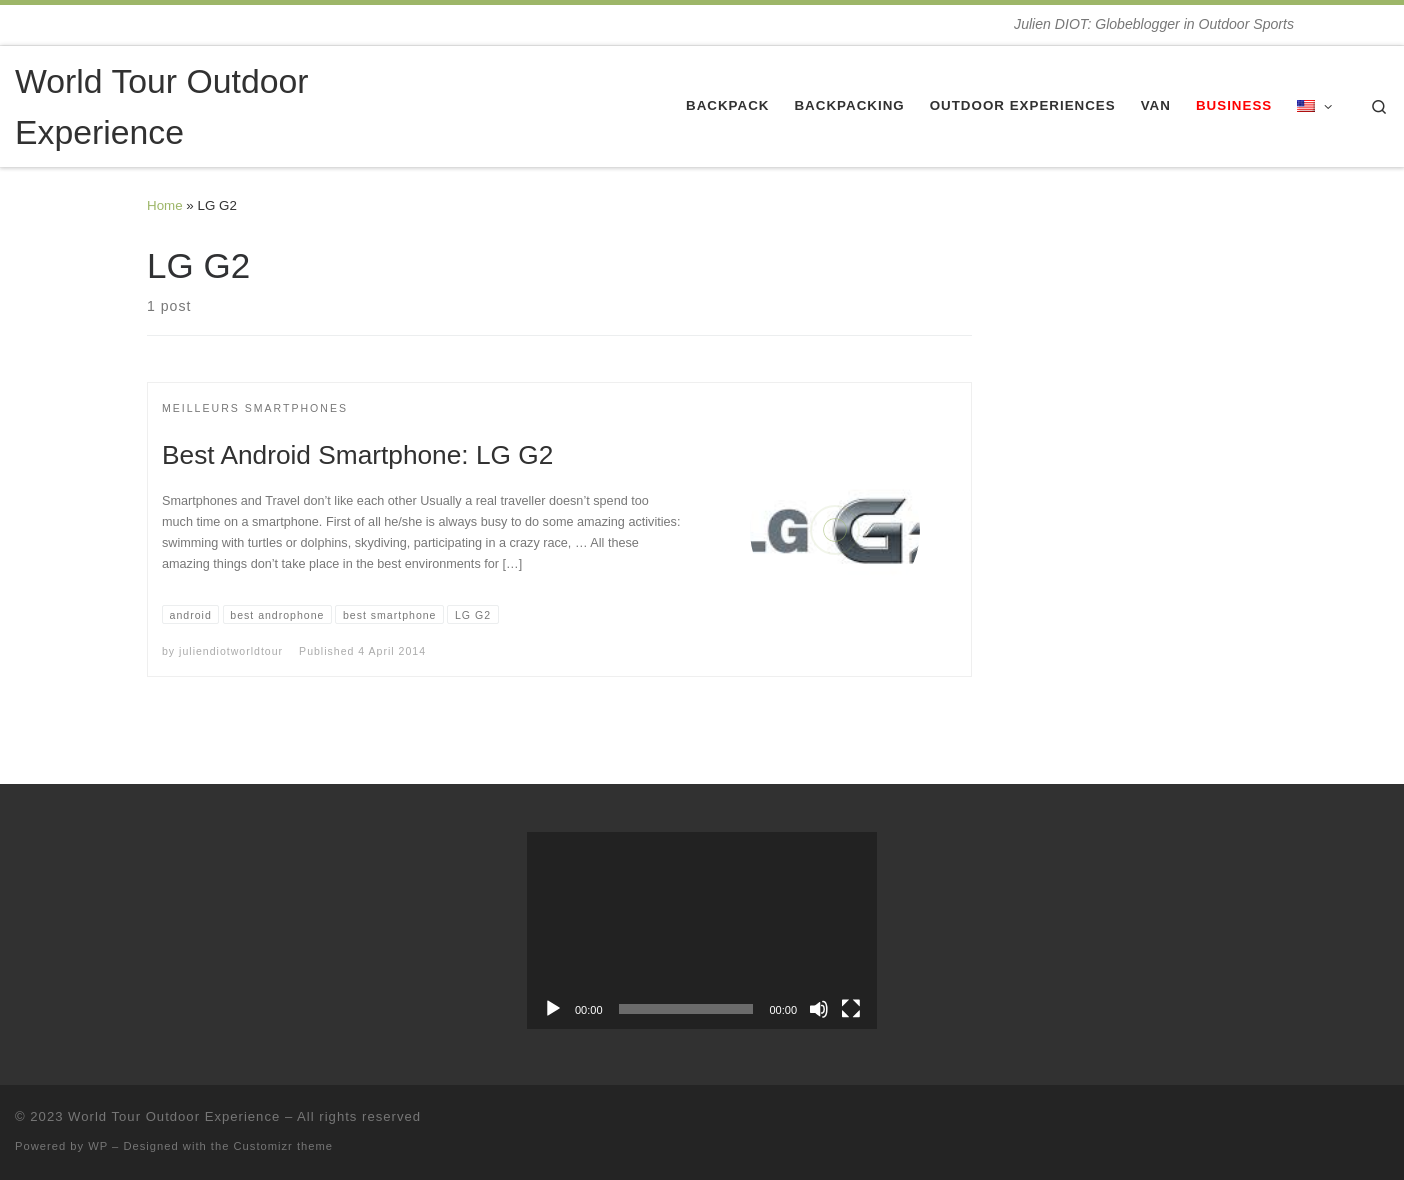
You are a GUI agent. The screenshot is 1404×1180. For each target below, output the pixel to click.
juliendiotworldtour (231, 651)
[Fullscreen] (851, 1009)
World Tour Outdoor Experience (174, 1116)
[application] (702, 930)
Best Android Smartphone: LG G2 (357, 455)
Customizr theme (284, 1146)
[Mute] (819, 1009)
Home (165, 205)
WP (98, 1146)
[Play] (553, 1009)
